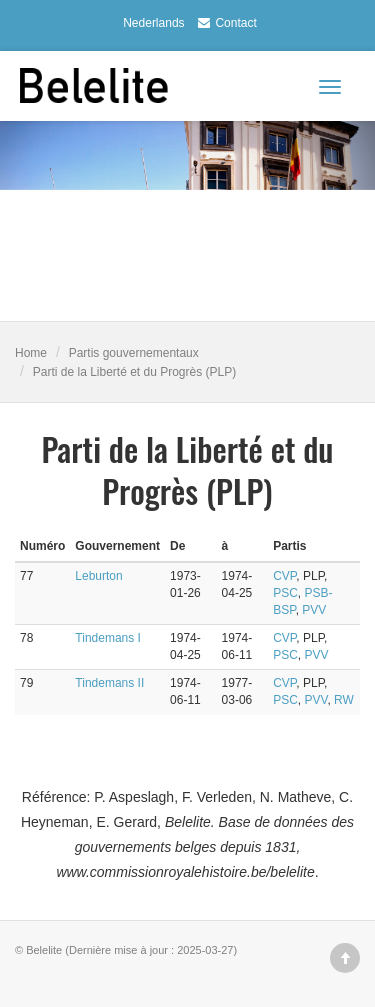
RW (344, 700)
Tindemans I (108, 638)
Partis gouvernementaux (134, 353)
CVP (284, 576)
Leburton (98, 576)
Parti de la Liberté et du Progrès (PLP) (134, 372)
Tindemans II (109, 683)
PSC (285, 593)
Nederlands (153, 23)
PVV (314, 610)
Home (31, 353)
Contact (224, 23)
